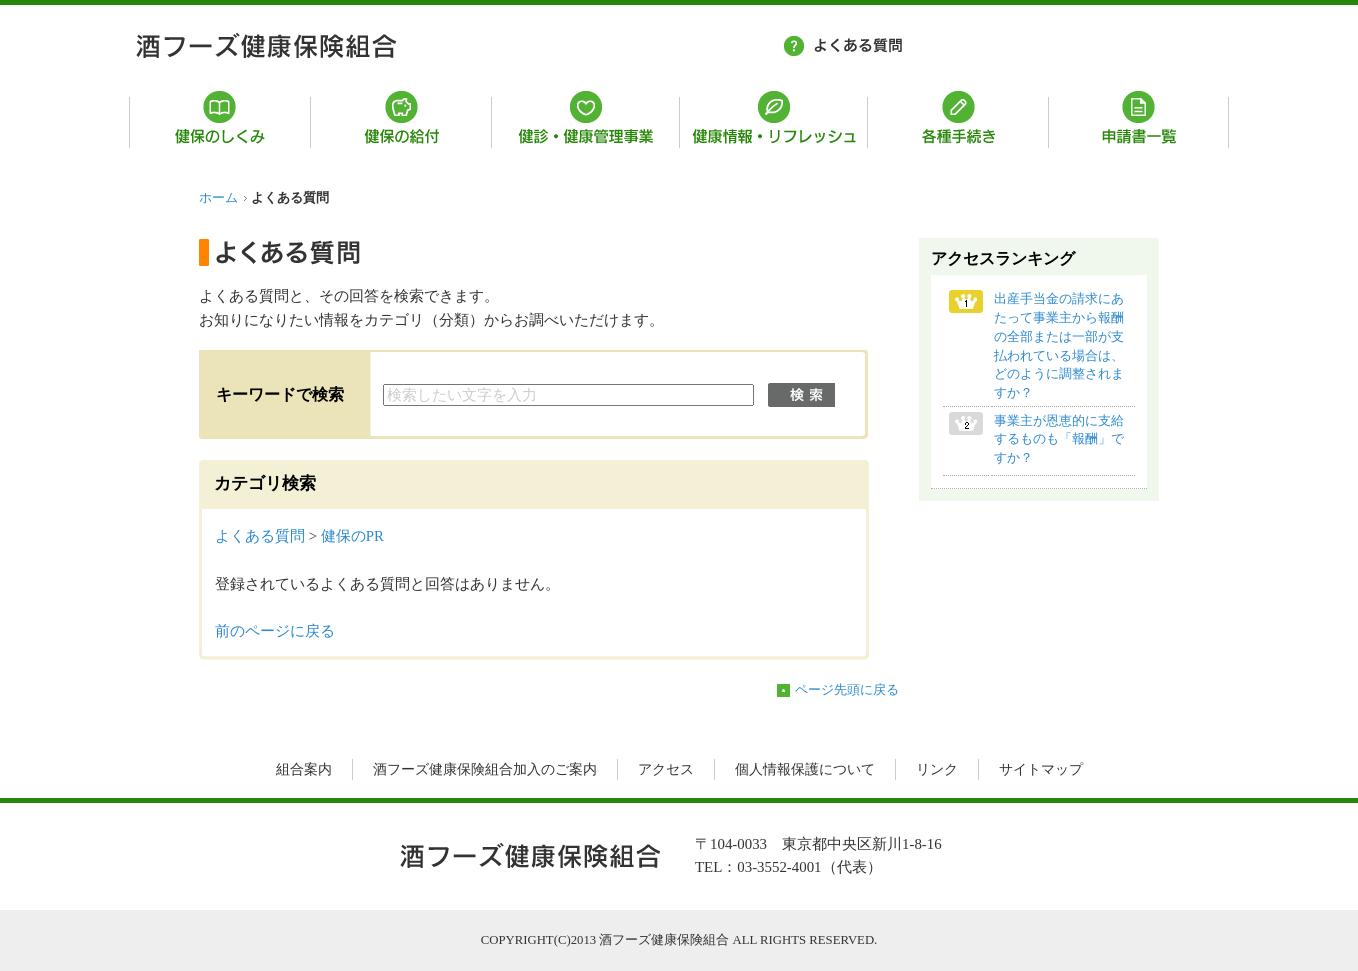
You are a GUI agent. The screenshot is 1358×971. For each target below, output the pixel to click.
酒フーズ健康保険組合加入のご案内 (485, 769)
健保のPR (352, 536)
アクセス (666, 769)
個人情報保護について (805, 769)
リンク (937, 769)
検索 (801, 395)
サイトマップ (1041, 769)
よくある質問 (260, 536)
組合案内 (304, 769)
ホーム (218, 198)
